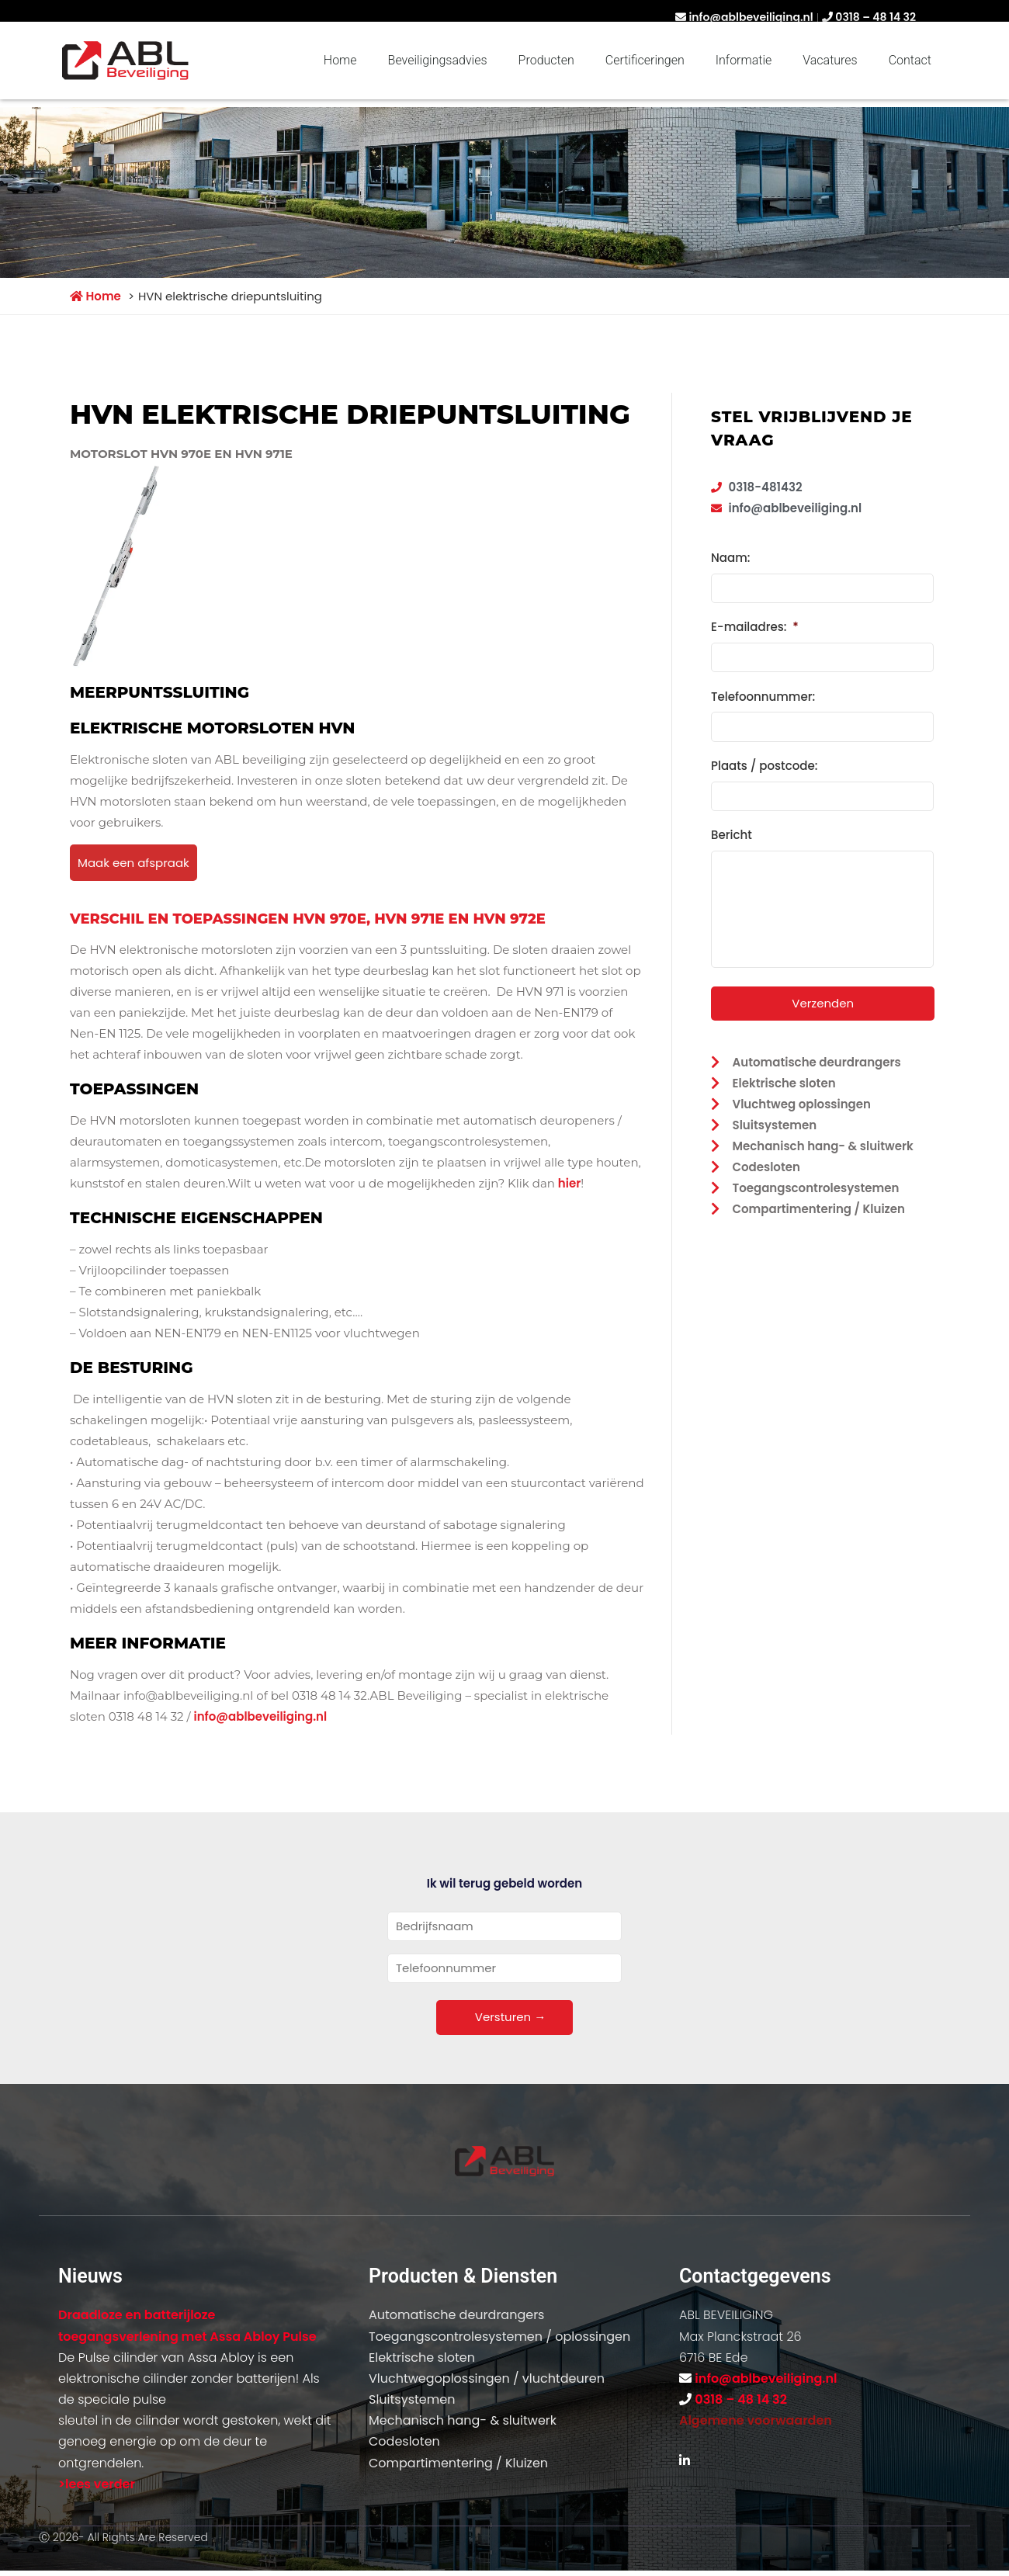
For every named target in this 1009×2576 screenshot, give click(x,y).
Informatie (743, 60)
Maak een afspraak (133, 863)
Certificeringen (645, 60)
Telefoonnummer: (763, 694)
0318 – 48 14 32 (875, 17)
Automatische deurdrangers (456, 2315)
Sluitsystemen (412, 2399)
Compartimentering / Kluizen (458, 2463)
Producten (546, 60)
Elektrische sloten (422, 2357)
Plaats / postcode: (764, 762)
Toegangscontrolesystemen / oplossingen (499, 2336)
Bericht (731, 829)
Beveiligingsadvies (437, 60)
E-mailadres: (755, 626)
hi (563, 1183)
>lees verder (96, 2484)
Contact (910, 60)
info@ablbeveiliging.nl (750, 17)
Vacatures (830, 60)
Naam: (730, 558)
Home (340, 60)
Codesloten (404, 2441)
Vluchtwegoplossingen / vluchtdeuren (487, 2378)
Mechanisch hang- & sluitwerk (463, 2420)
